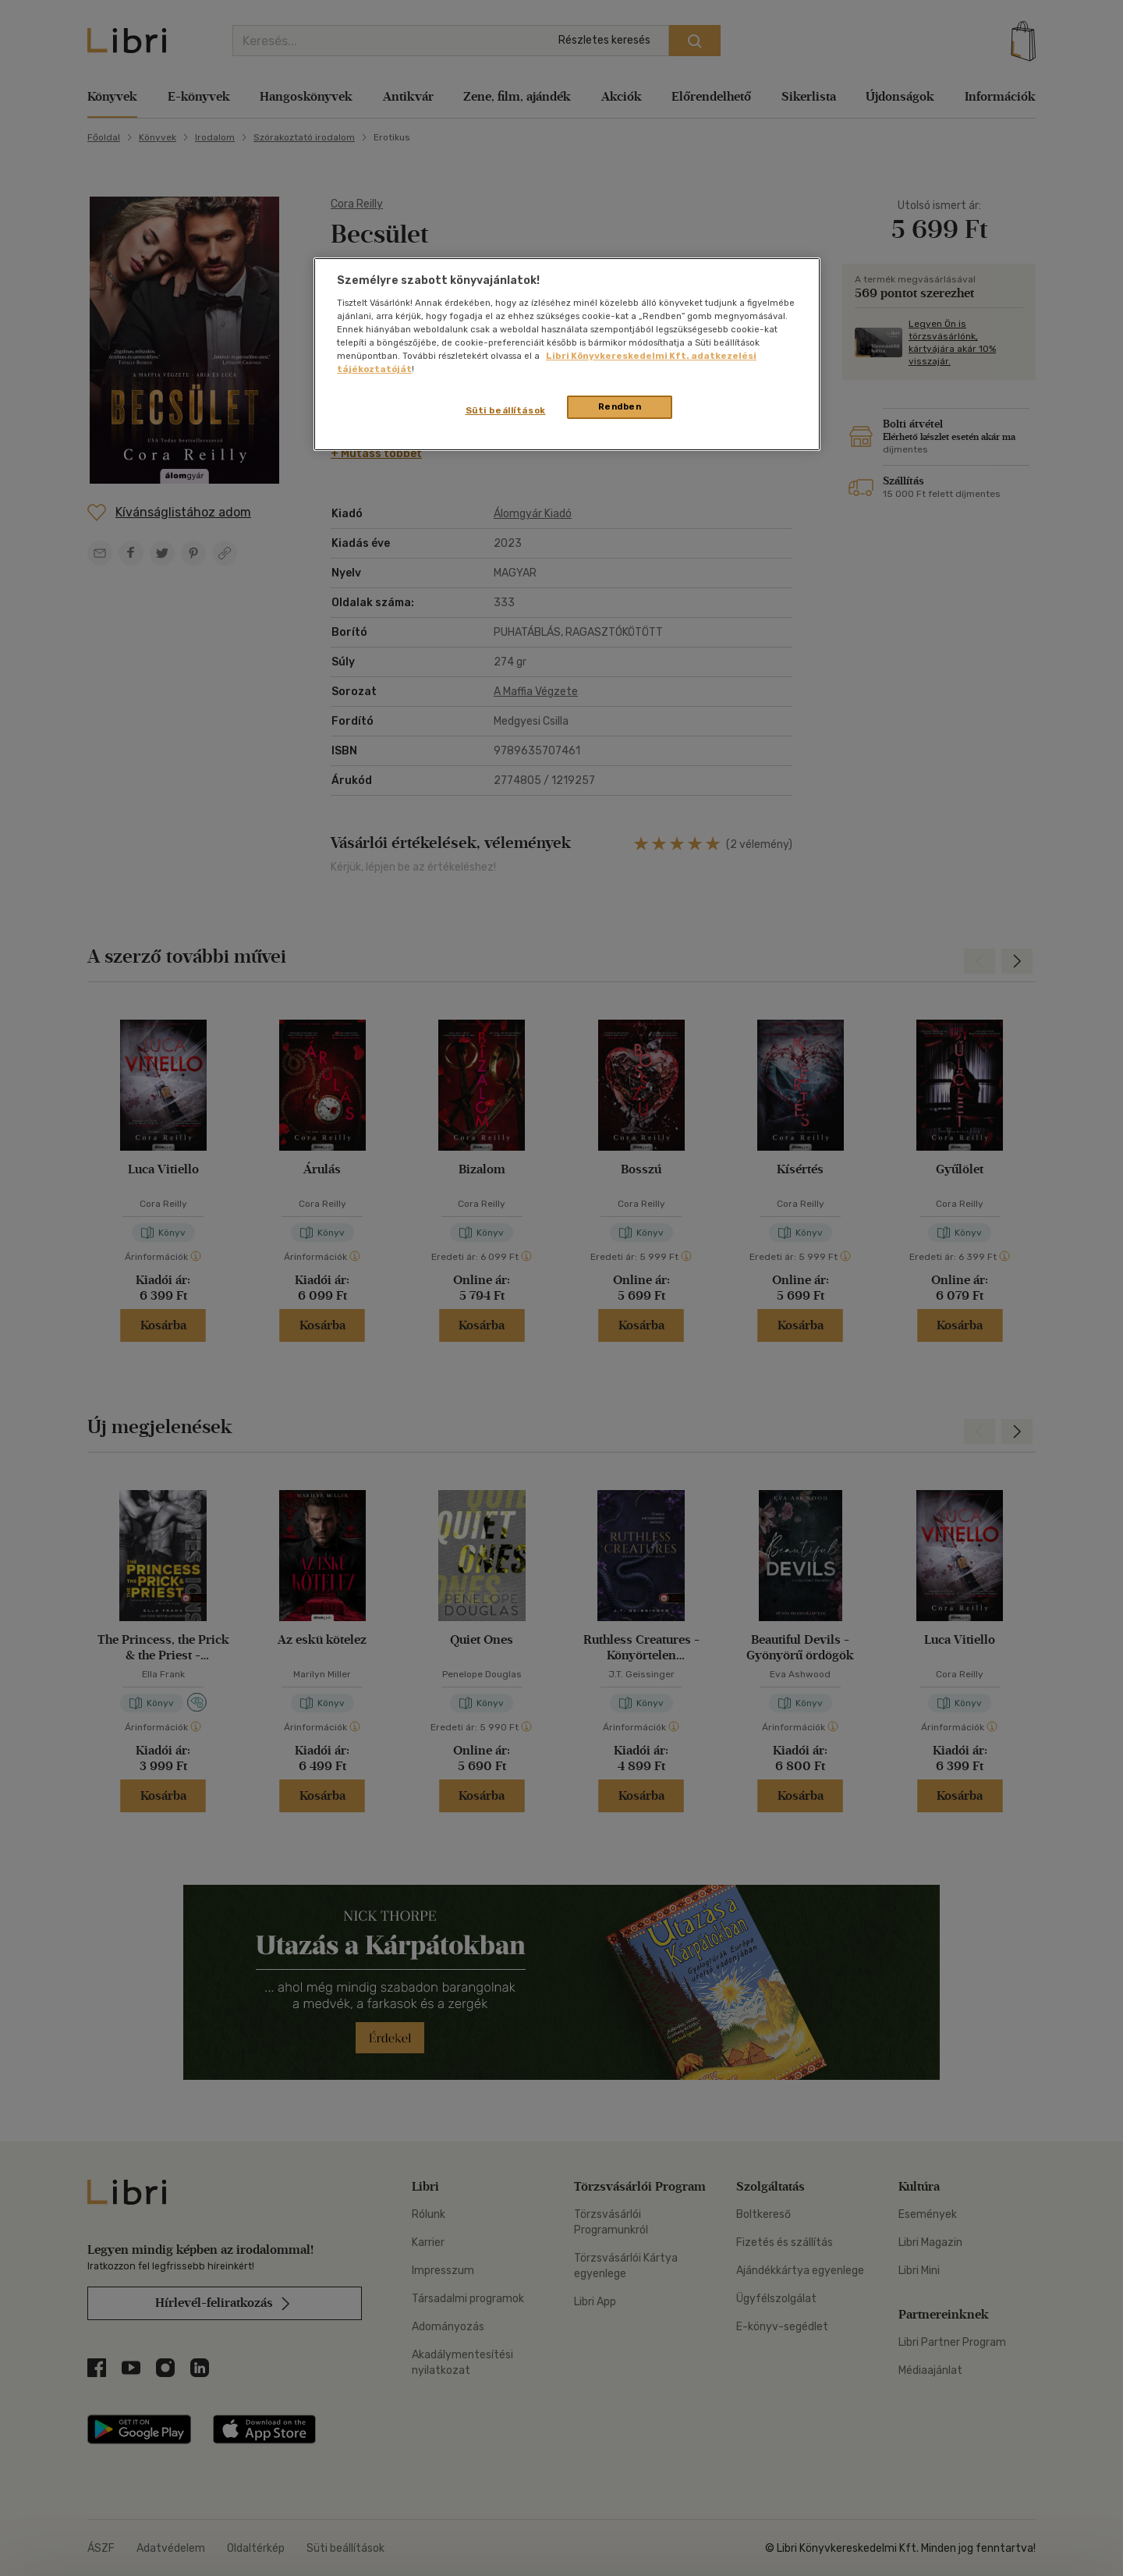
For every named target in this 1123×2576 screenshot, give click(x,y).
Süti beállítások (506, 410)
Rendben (620, 406)
